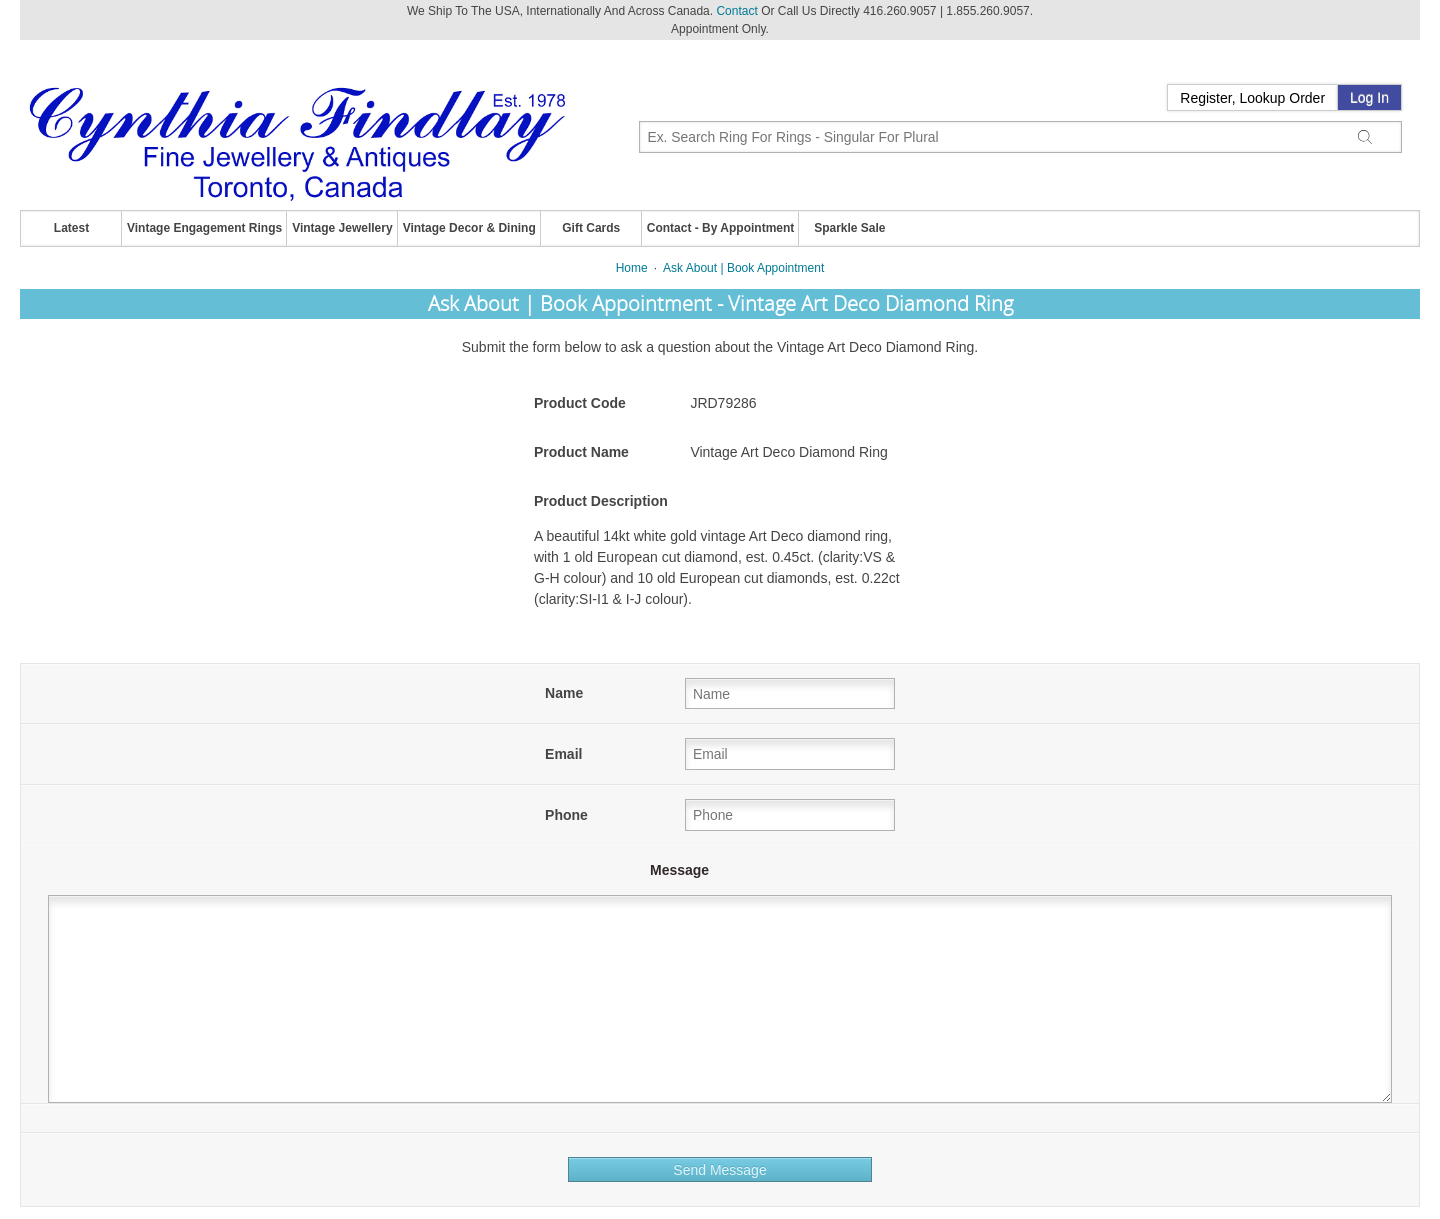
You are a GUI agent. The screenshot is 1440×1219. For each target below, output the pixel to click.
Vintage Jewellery (342, 228)
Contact (736, 11)
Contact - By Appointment (721, 228)
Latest (71, 228)
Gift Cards (591, 228)
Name (564, 693)
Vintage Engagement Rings (204, 228)
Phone (566, 815)
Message (679, 870)
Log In (1369, 98)
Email (563, 754)
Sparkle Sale (849, 228)
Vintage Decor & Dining (469, 228)
